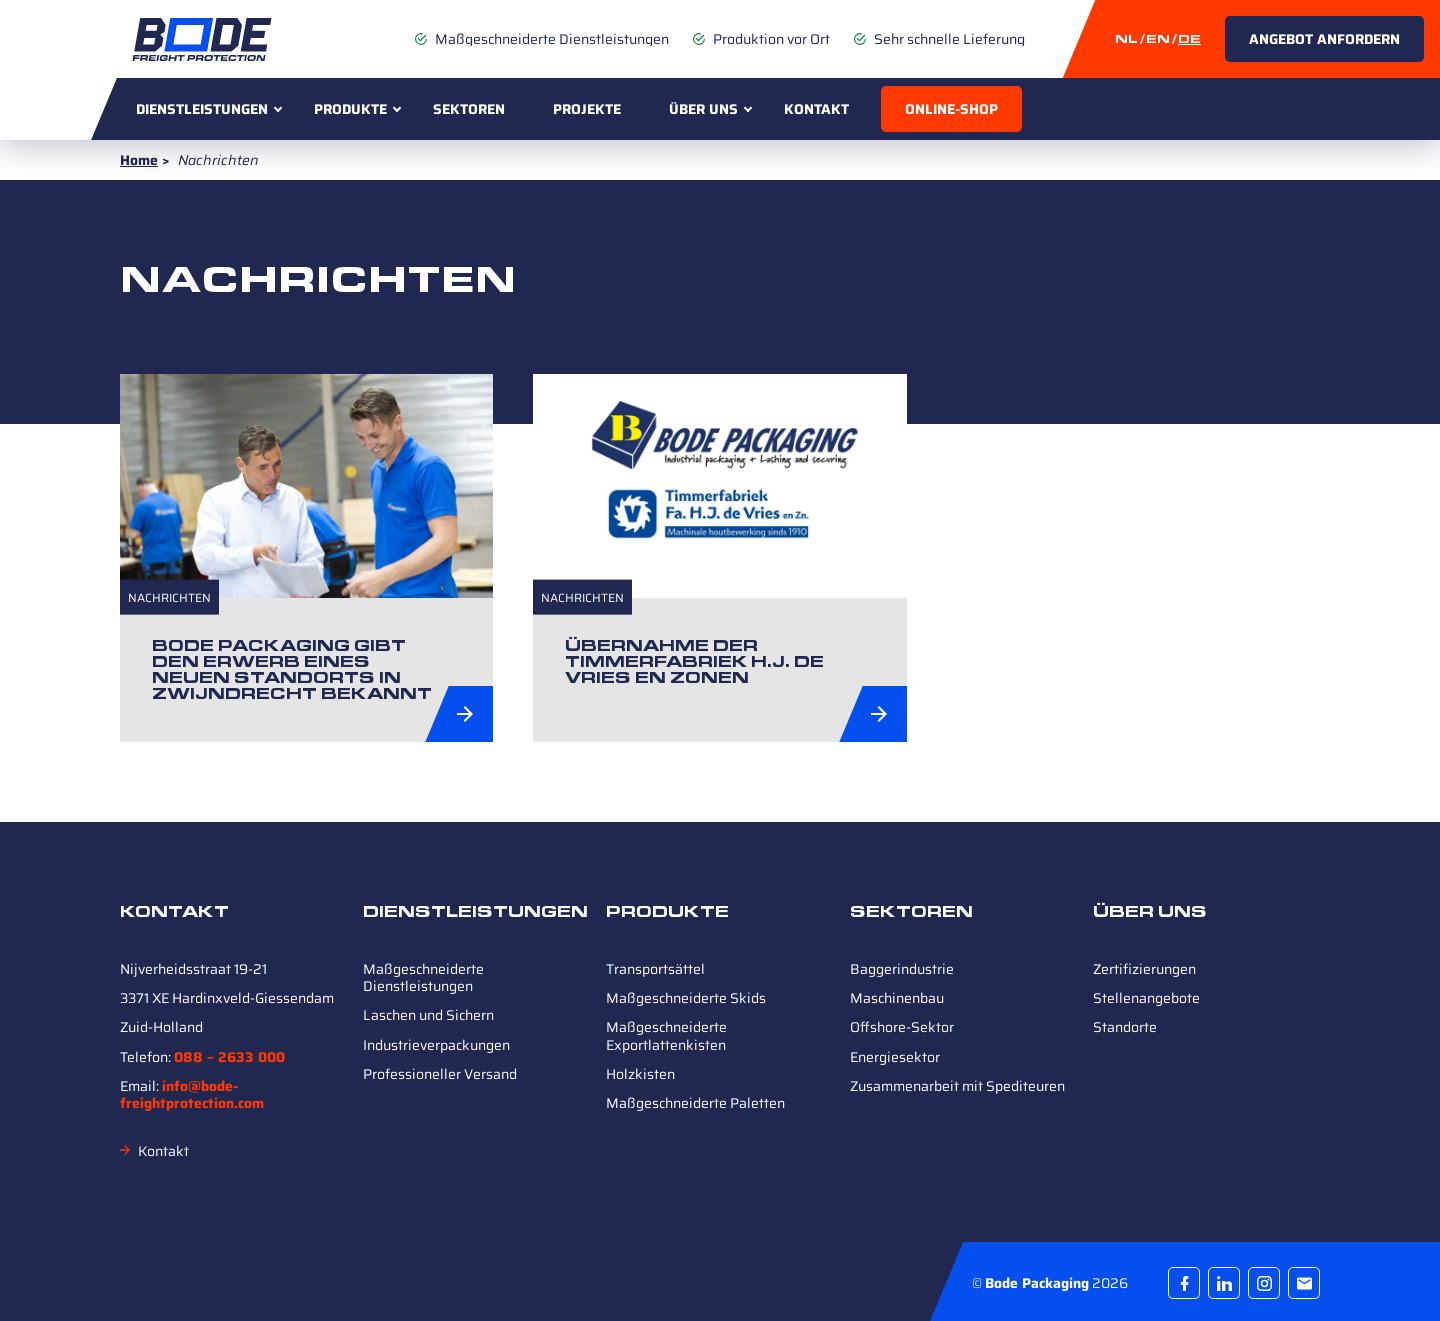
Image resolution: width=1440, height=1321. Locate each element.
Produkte (350, 109)
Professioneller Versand (440, 1074)
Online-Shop (951, 109)
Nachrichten (169, 597)
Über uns (703, 109)
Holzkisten (640, 1074)
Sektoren (469, 109)
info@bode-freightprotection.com (192, 1094)
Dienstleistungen (202, 109)
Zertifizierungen (1144, 969)
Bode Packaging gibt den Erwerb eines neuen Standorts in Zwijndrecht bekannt (292, 669)
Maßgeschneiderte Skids (686, 998)
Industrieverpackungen (436, 1045)
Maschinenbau (897, 998)
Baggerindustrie (902, 969)
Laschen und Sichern (428, 1015)
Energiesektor (895, 1057)
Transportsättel (655, 969)
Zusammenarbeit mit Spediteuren (957, 1086)
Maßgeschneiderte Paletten (695, 1103)
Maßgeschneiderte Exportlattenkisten (666, 1035)
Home (139, 160)
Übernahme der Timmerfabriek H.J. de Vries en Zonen (694, 661)
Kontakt (816, 109)
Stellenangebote (1146, 998)
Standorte (1125, 1027)
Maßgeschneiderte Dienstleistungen (423, 977)
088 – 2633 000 (229, 1057)
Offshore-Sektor (902, 1027)
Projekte (587, 109)
